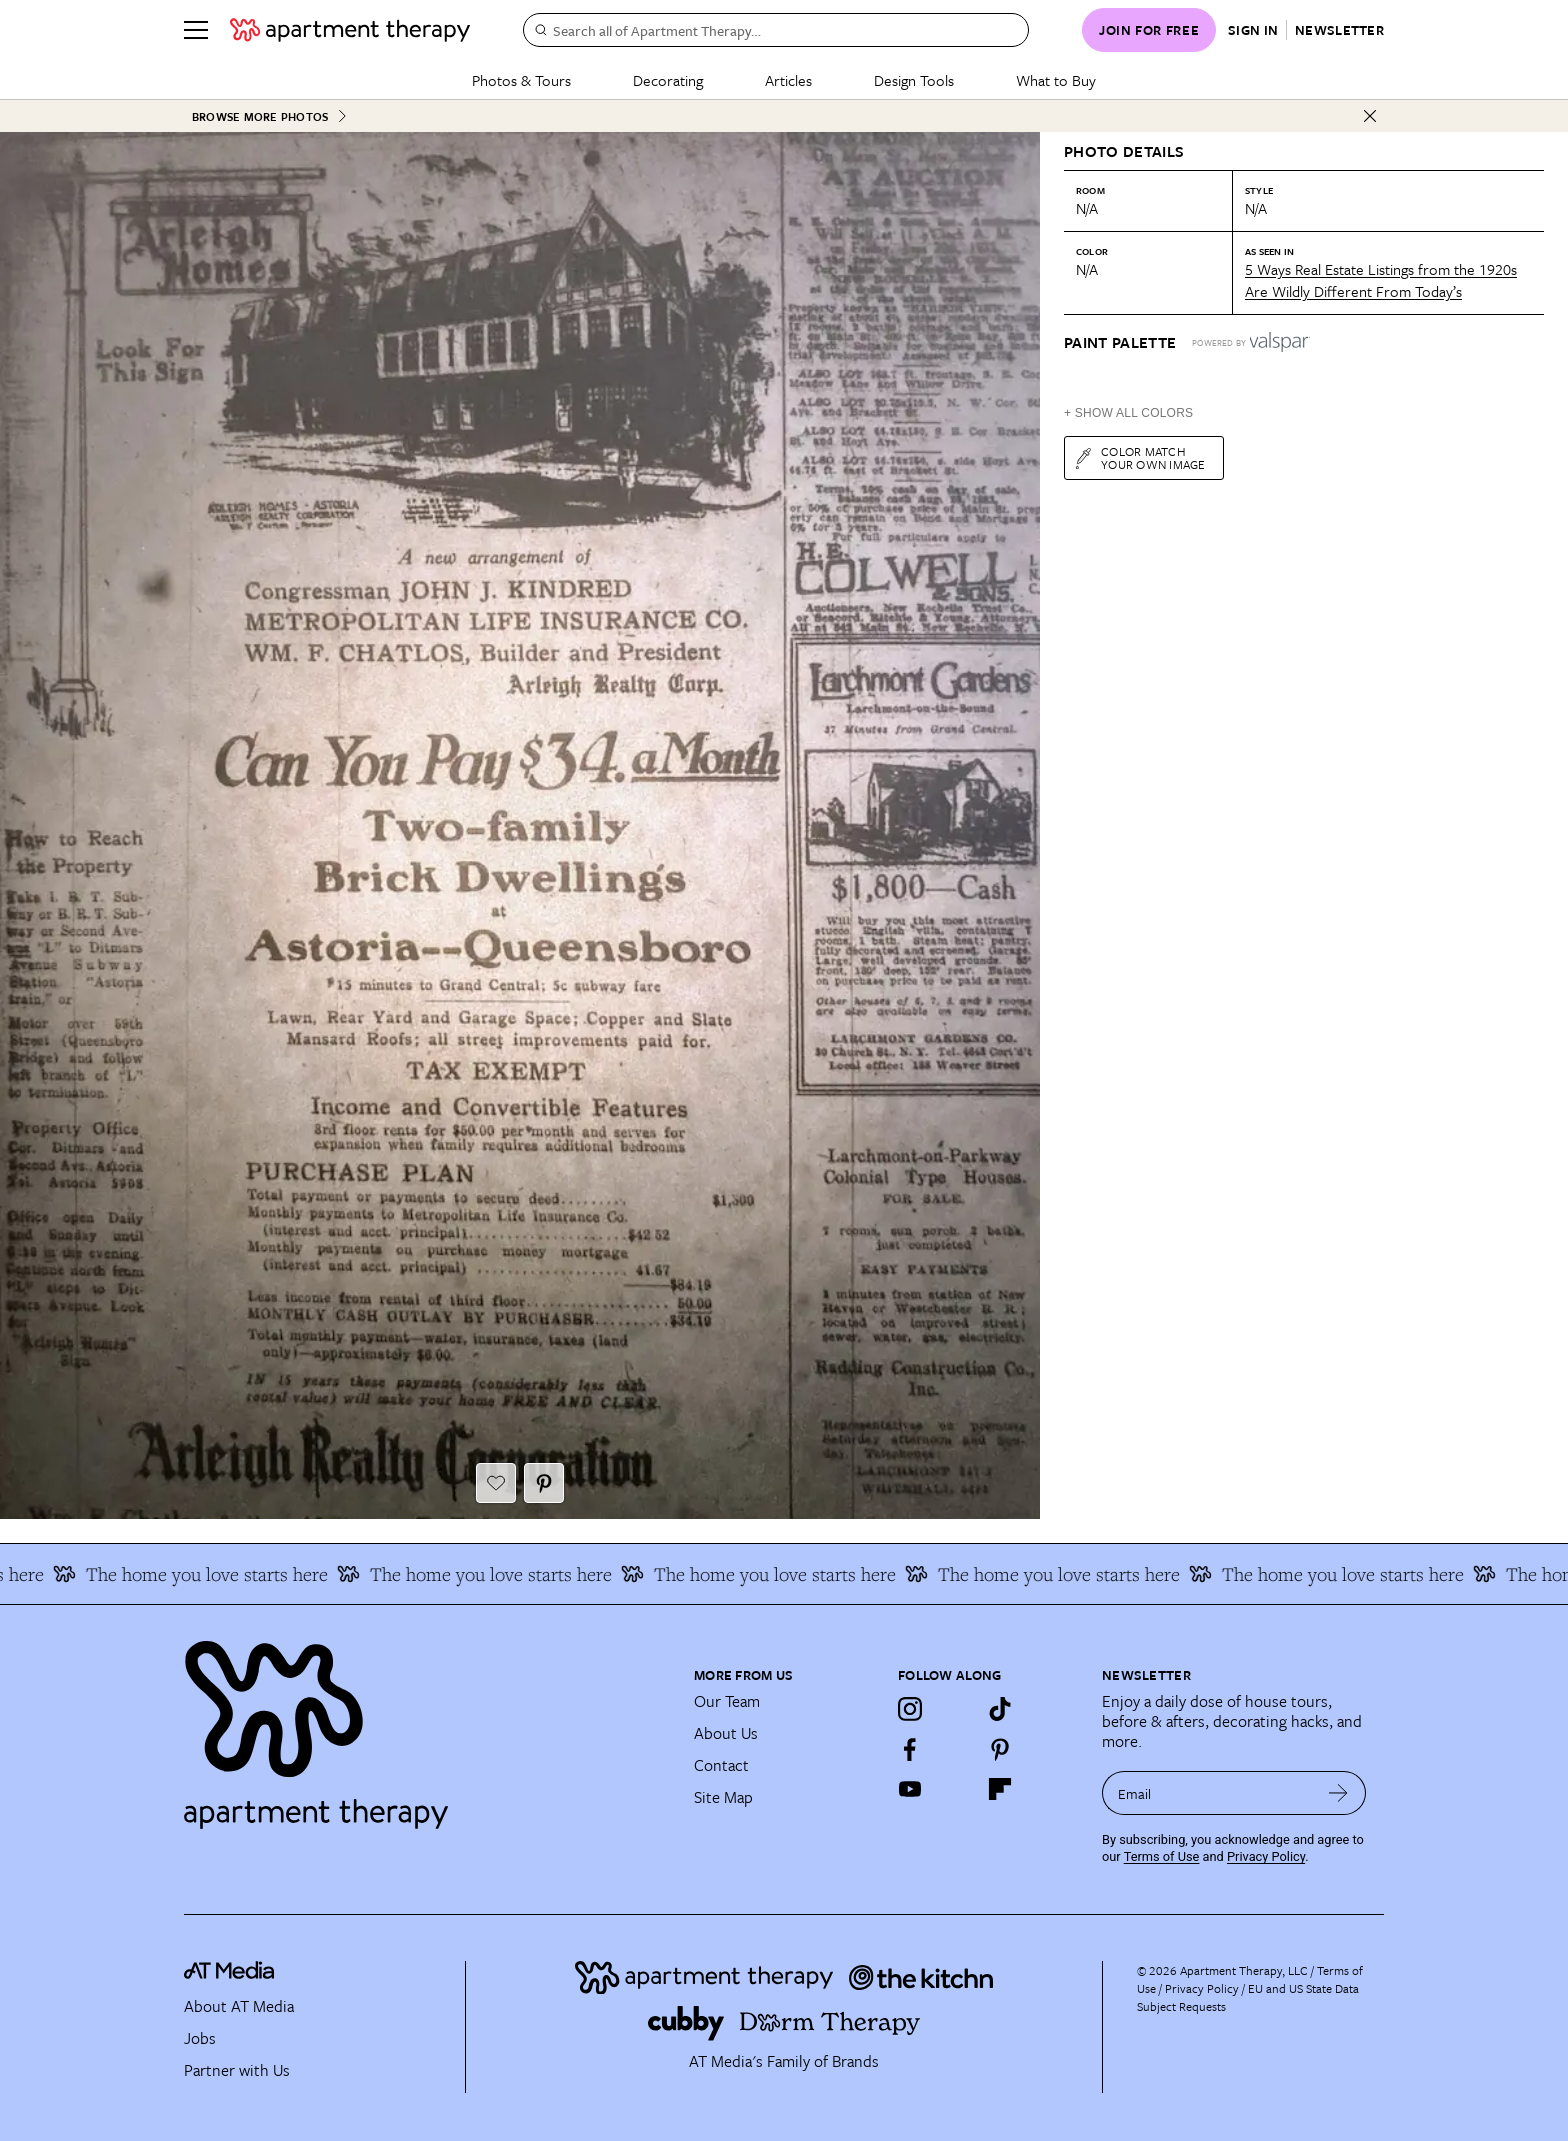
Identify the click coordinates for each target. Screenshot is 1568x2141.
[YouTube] (910, 1789)
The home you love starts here (210, 1574)
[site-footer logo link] (229, 1973)
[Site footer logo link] (427, 1726)
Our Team (727, 1701)
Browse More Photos (270, 116)
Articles (788, 80)
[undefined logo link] (350, 30)
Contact (721, 1765)
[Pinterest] (1000, 1749)
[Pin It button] (544, 1483)
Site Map (723, 1797)
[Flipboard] (1000, 1789)
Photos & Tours (521, 80)
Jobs (200, 2038)
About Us (726, 1733)
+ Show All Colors (1128, 413)
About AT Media (239, 2006)
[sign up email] (1206, 1793)
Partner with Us (237, 2070)
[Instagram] (910, 1709)
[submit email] (1338, 1793)
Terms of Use (1162, 1856)
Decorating (668, 80)
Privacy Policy (1266, 1856)
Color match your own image (1139, 457)
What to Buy (1056, 80)
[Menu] (196, 30)
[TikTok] (1000, 1709)
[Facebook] (910, 1749)
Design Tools (914, 80)
